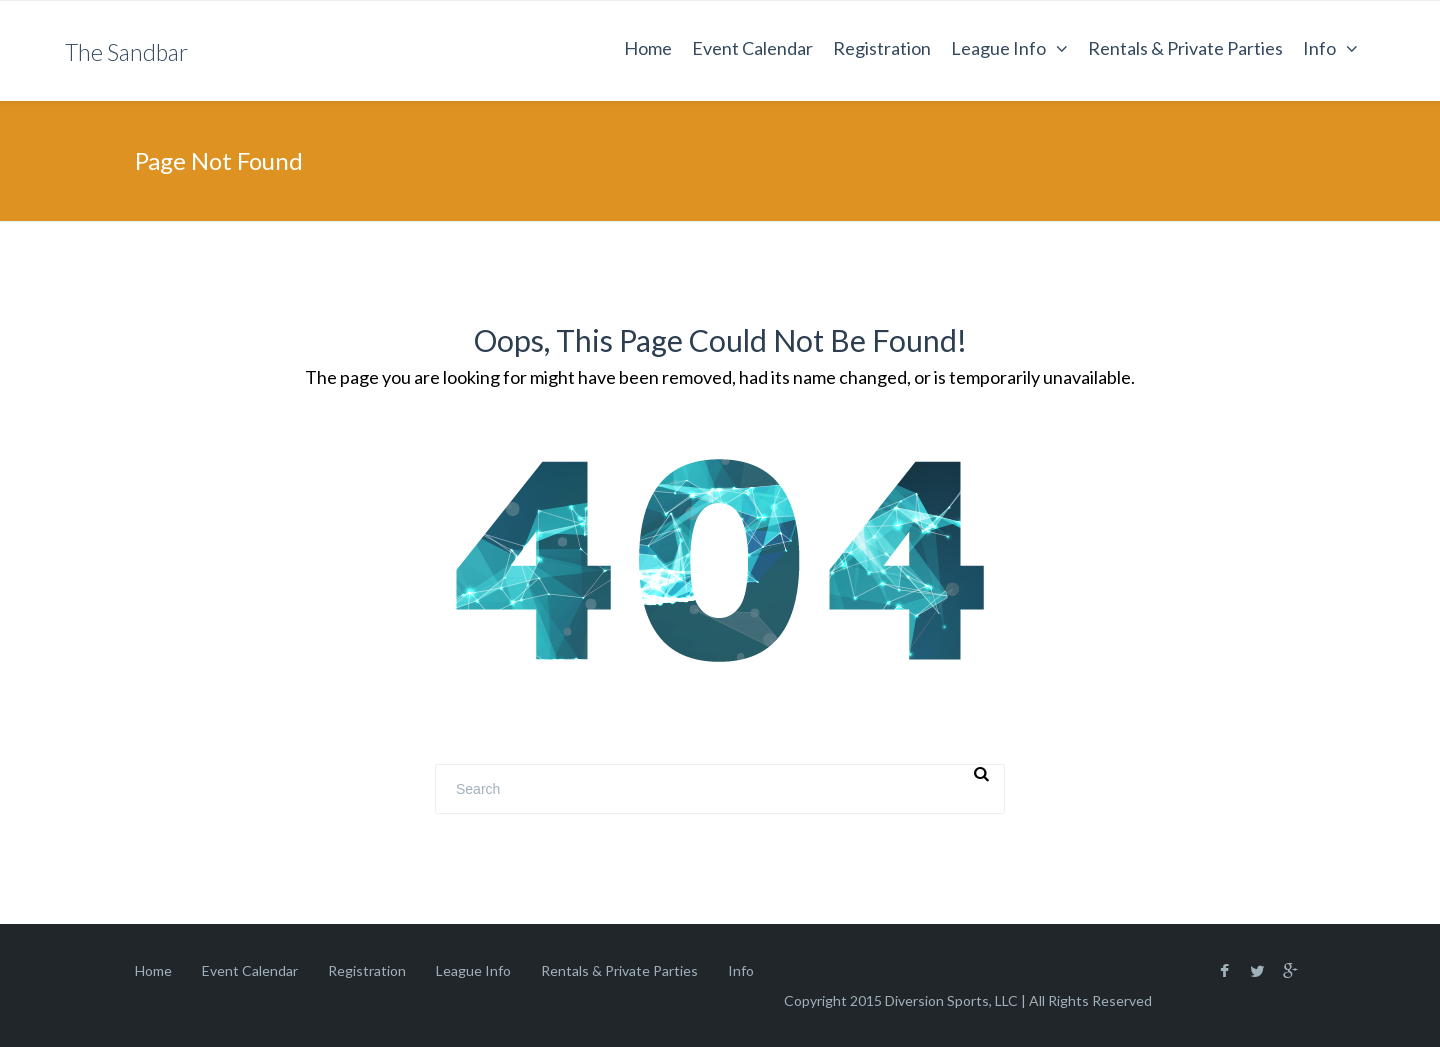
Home (648, 48)
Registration (882, 48)
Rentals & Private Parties (1185, 48)
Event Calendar (752, 48)
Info (1319, 48)
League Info (998, 48)
